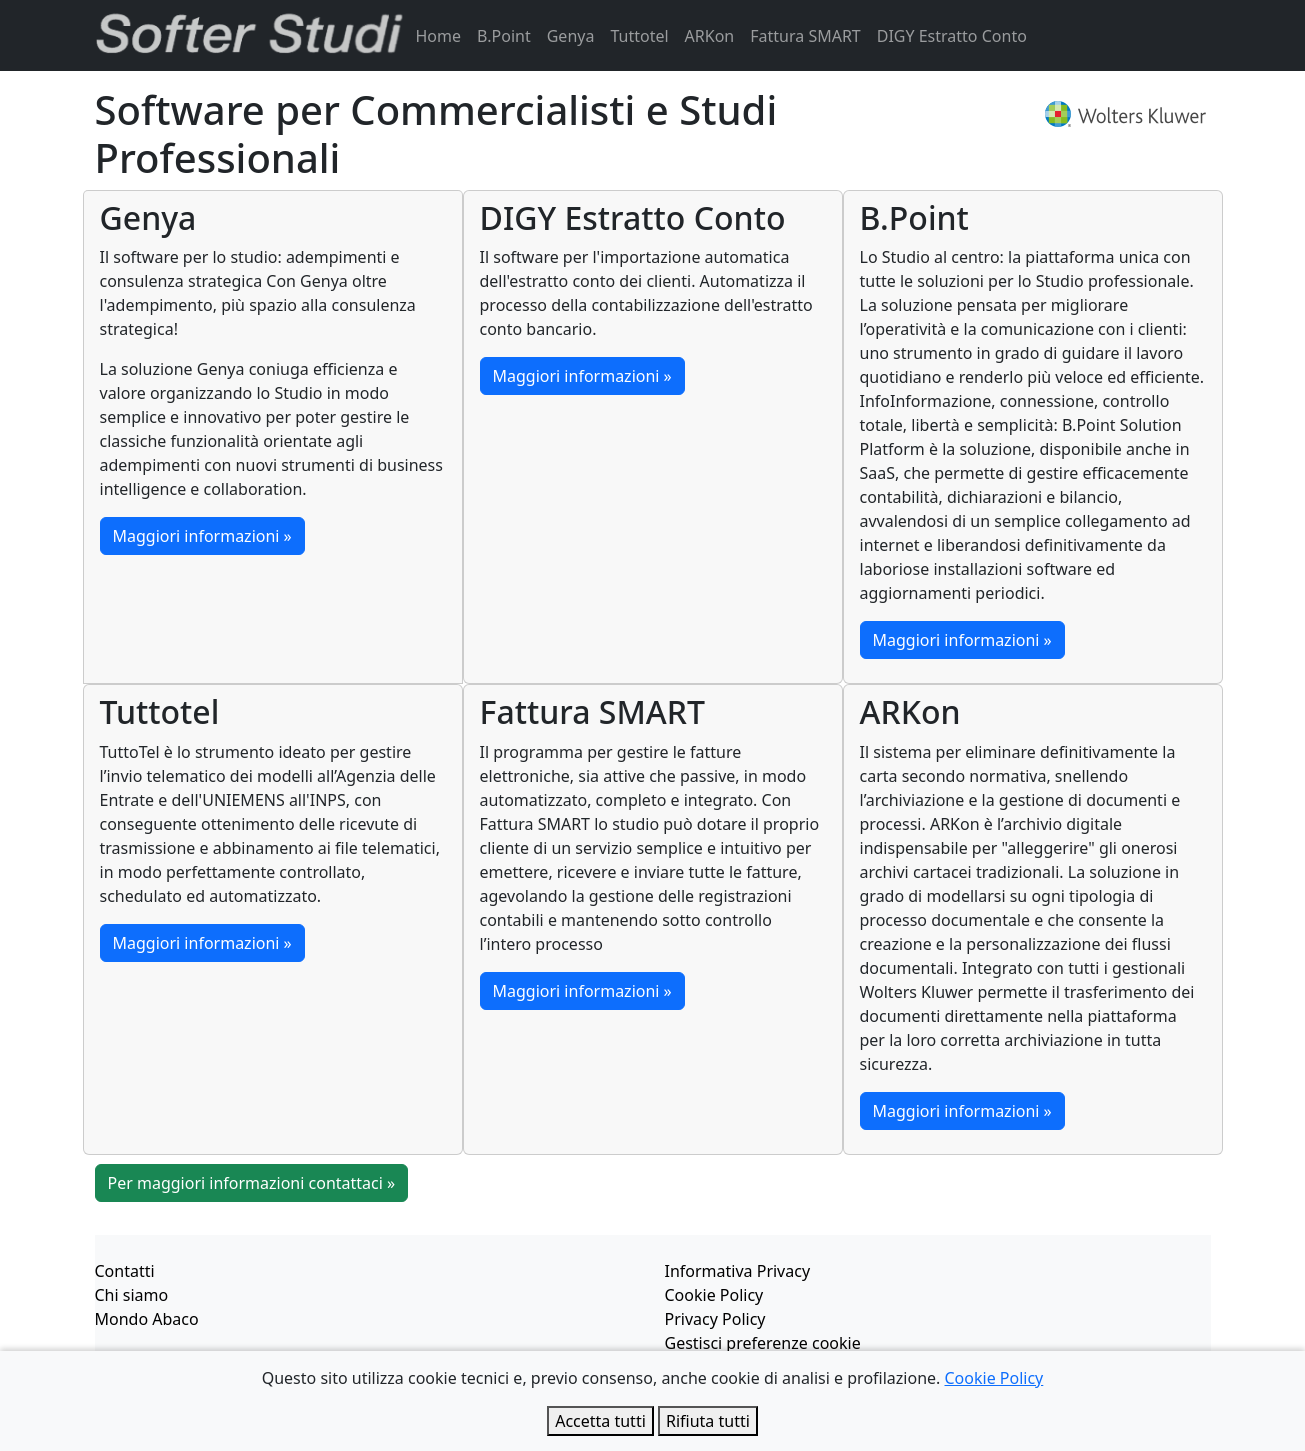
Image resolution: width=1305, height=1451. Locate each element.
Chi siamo (132, 1295)
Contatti (125, 1271)
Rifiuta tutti (708, 1421)
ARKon (710, 36)
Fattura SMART (805, 36)
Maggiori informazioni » (202, 536)
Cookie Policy (714, 1295)
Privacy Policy (715, 1319)
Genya (571, 36)
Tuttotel (639, 36)
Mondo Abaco (147, 1319)
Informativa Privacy (738, 1271)
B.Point (504, 36)
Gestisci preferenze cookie (763, 1343)
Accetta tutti (600, 1421)
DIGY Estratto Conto (952, 36)
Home (439, 36)
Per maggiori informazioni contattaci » (252, 1183)
